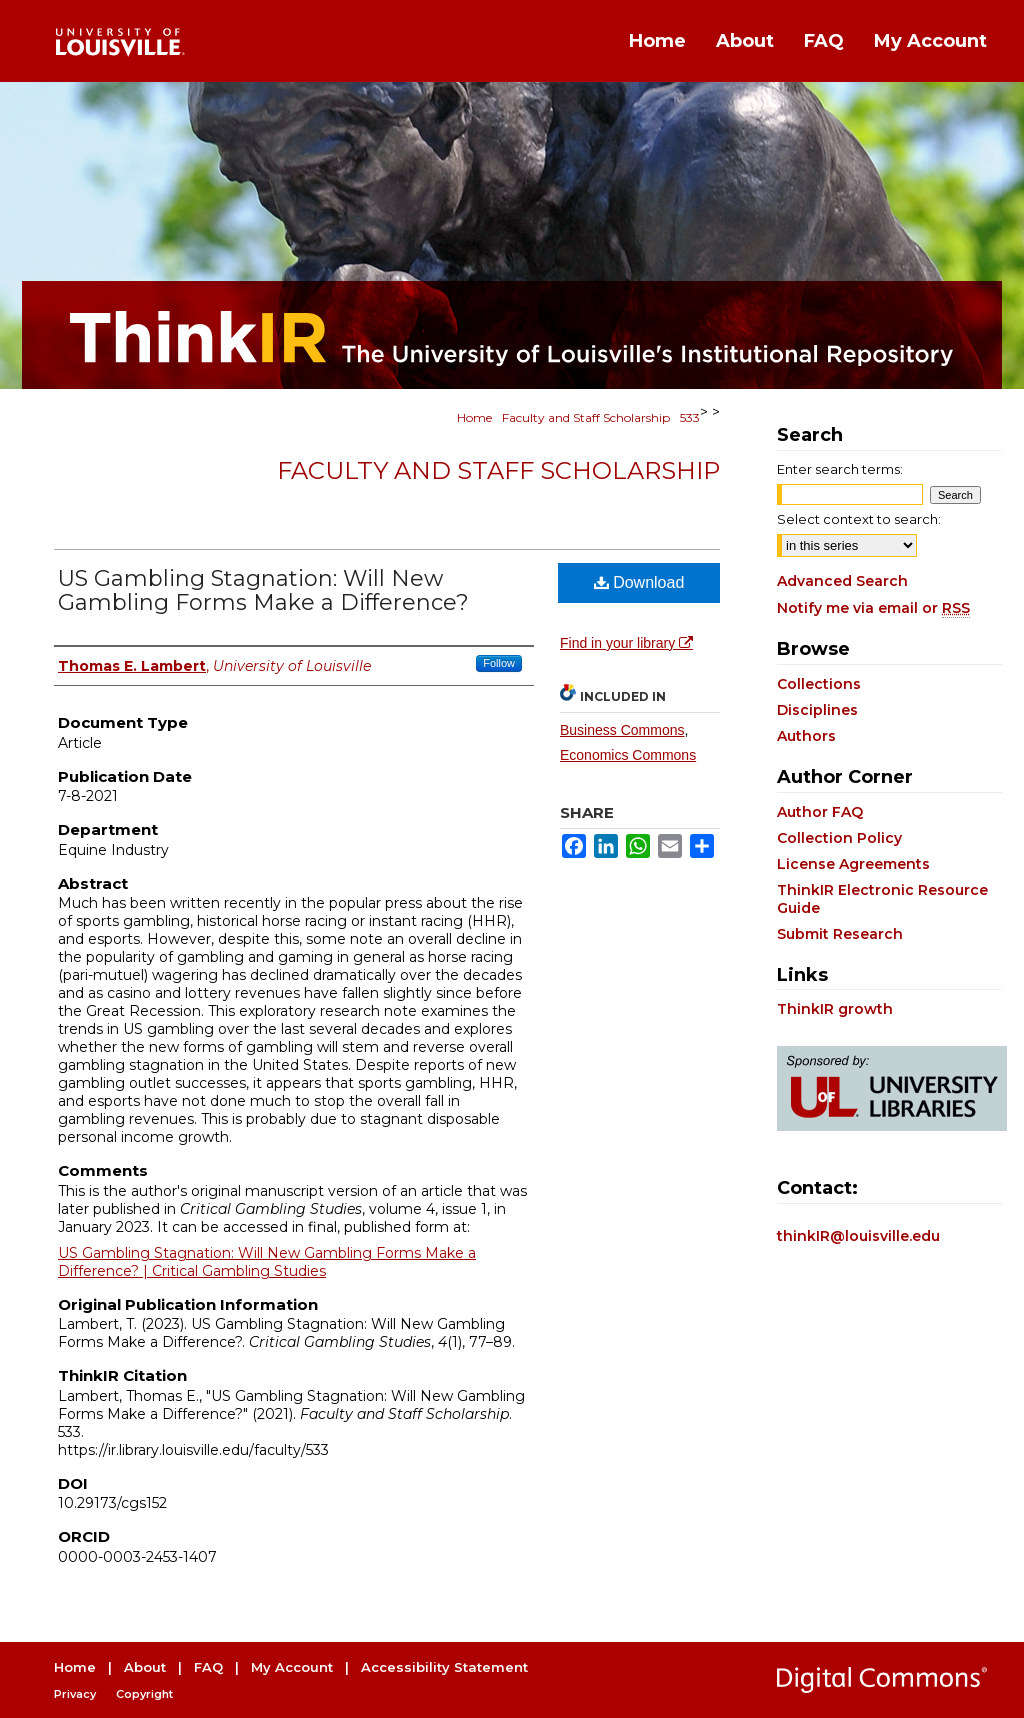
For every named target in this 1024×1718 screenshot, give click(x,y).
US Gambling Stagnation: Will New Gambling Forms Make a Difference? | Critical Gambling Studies (267, 1262)
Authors (806, 736)
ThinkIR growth (835, 1009)
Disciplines (817, 710)
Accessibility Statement (444, 1667)
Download (639, 582)
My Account (292, 1667)
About (145, 1667)
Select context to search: (859, 519)
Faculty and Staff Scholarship (586, 417)
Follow (499, 663)
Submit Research (840, 934)
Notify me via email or (873, 608)
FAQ (208, 1667)
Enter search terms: (840, 469)
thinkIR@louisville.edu (858, 1236)
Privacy (75, 1694)
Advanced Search (842, 581)
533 (690, 417)
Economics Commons (628, 755)
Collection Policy (839, 838)
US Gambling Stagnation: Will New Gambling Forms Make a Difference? (263, 590)
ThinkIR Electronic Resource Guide (882, 899)
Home (474, 417)
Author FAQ (820, 812)
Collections (819, 684)
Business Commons (622, 730)
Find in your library (626, 643)
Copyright (144, 1694)
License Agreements (853, 864)
